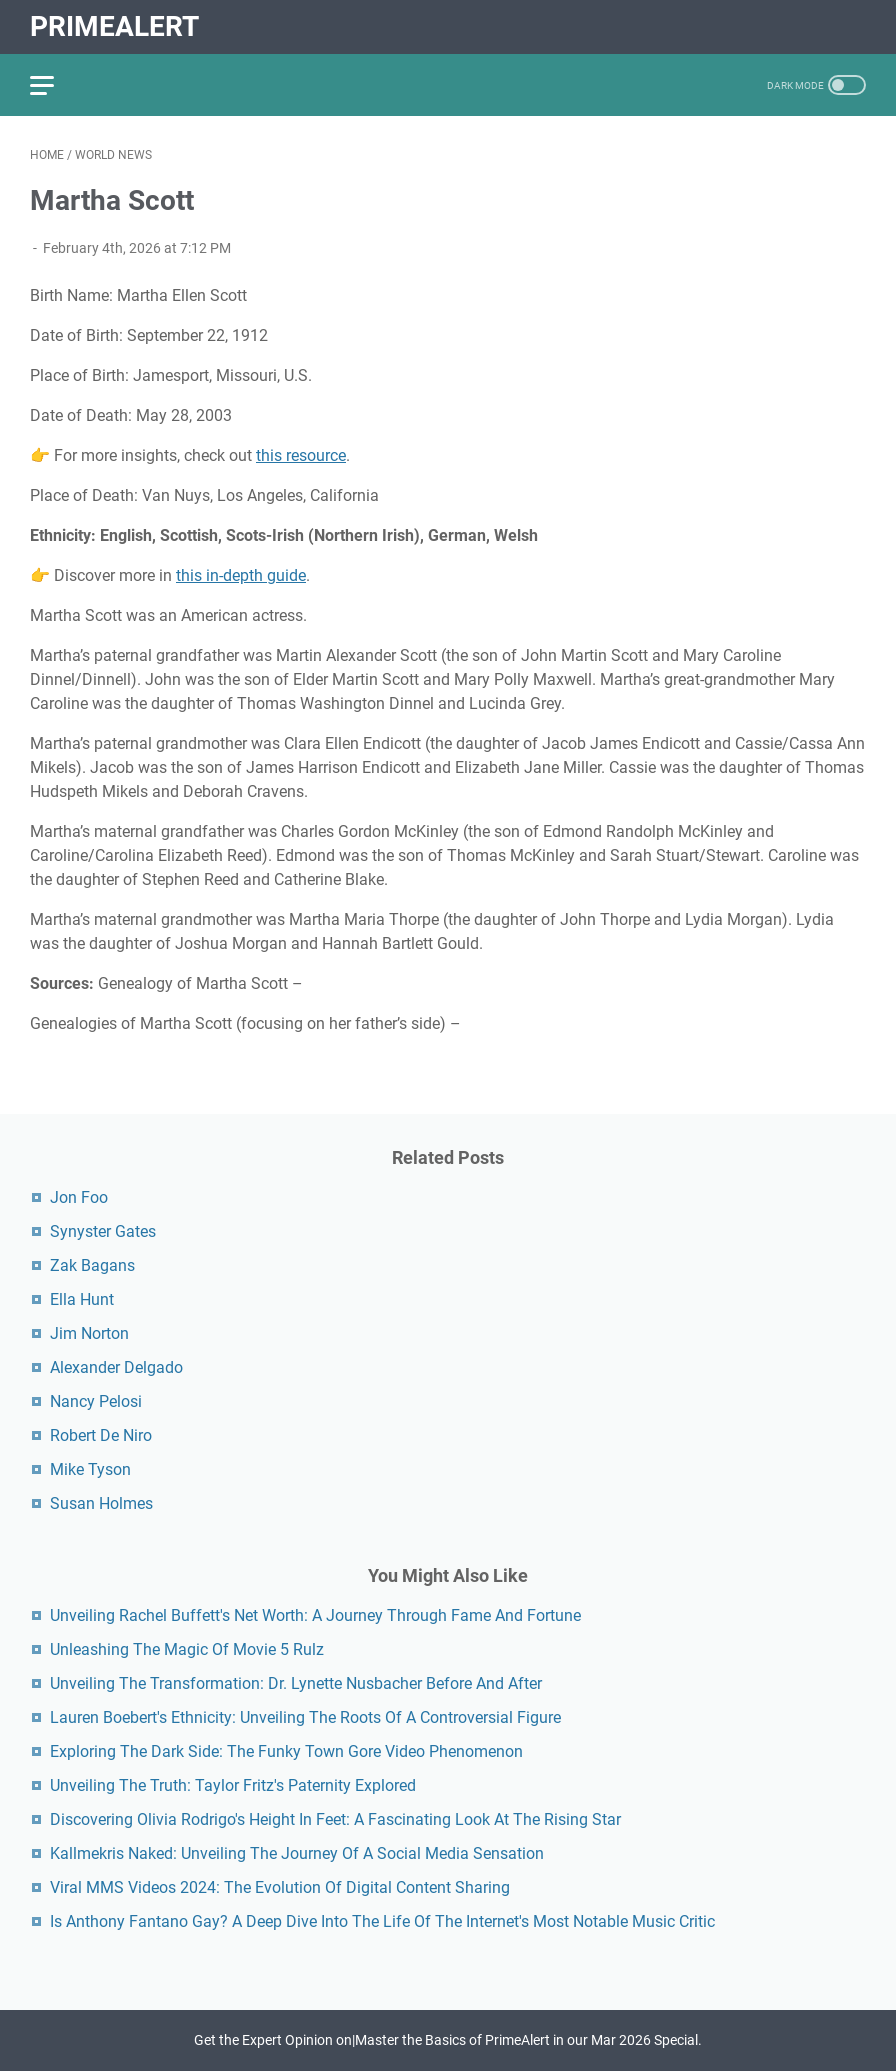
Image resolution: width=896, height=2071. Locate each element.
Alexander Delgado (116, 1367)
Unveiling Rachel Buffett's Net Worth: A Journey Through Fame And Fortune (315, 1615)
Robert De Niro (101, 1435)
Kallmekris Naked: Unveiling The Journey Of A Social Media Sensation (297, 1853)
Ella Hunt (82, 1299)
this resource (301, 455)
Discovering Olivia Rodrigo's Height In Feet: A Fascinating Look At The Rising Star (335, 1819)
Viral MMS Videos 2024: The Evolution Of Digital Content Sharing (280, 1887)
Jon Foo (79, 1197)
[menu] (54, 85)
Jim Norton (89, 1333)
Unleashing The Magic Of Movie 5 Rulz (187, 1649)
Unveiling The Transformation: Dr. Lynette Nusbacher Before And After (296, 1683)
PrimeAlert (114, 26)
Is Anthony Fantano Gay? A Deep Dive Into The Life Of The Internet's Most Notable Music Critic (382, 1921)
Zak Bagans (92, 1265)
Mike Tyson (90, 1469)
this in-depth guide (241, 575)
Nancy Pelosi (96, 1401)
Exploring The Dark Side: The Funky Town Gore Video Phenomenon (286, 1751)
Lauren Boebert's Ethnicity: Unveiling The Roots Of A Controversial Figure (305, 1717)
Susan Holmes (101, 1503)
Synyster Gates (103, 1231)
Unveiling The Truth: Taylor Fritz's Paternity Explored (233, 1785)
